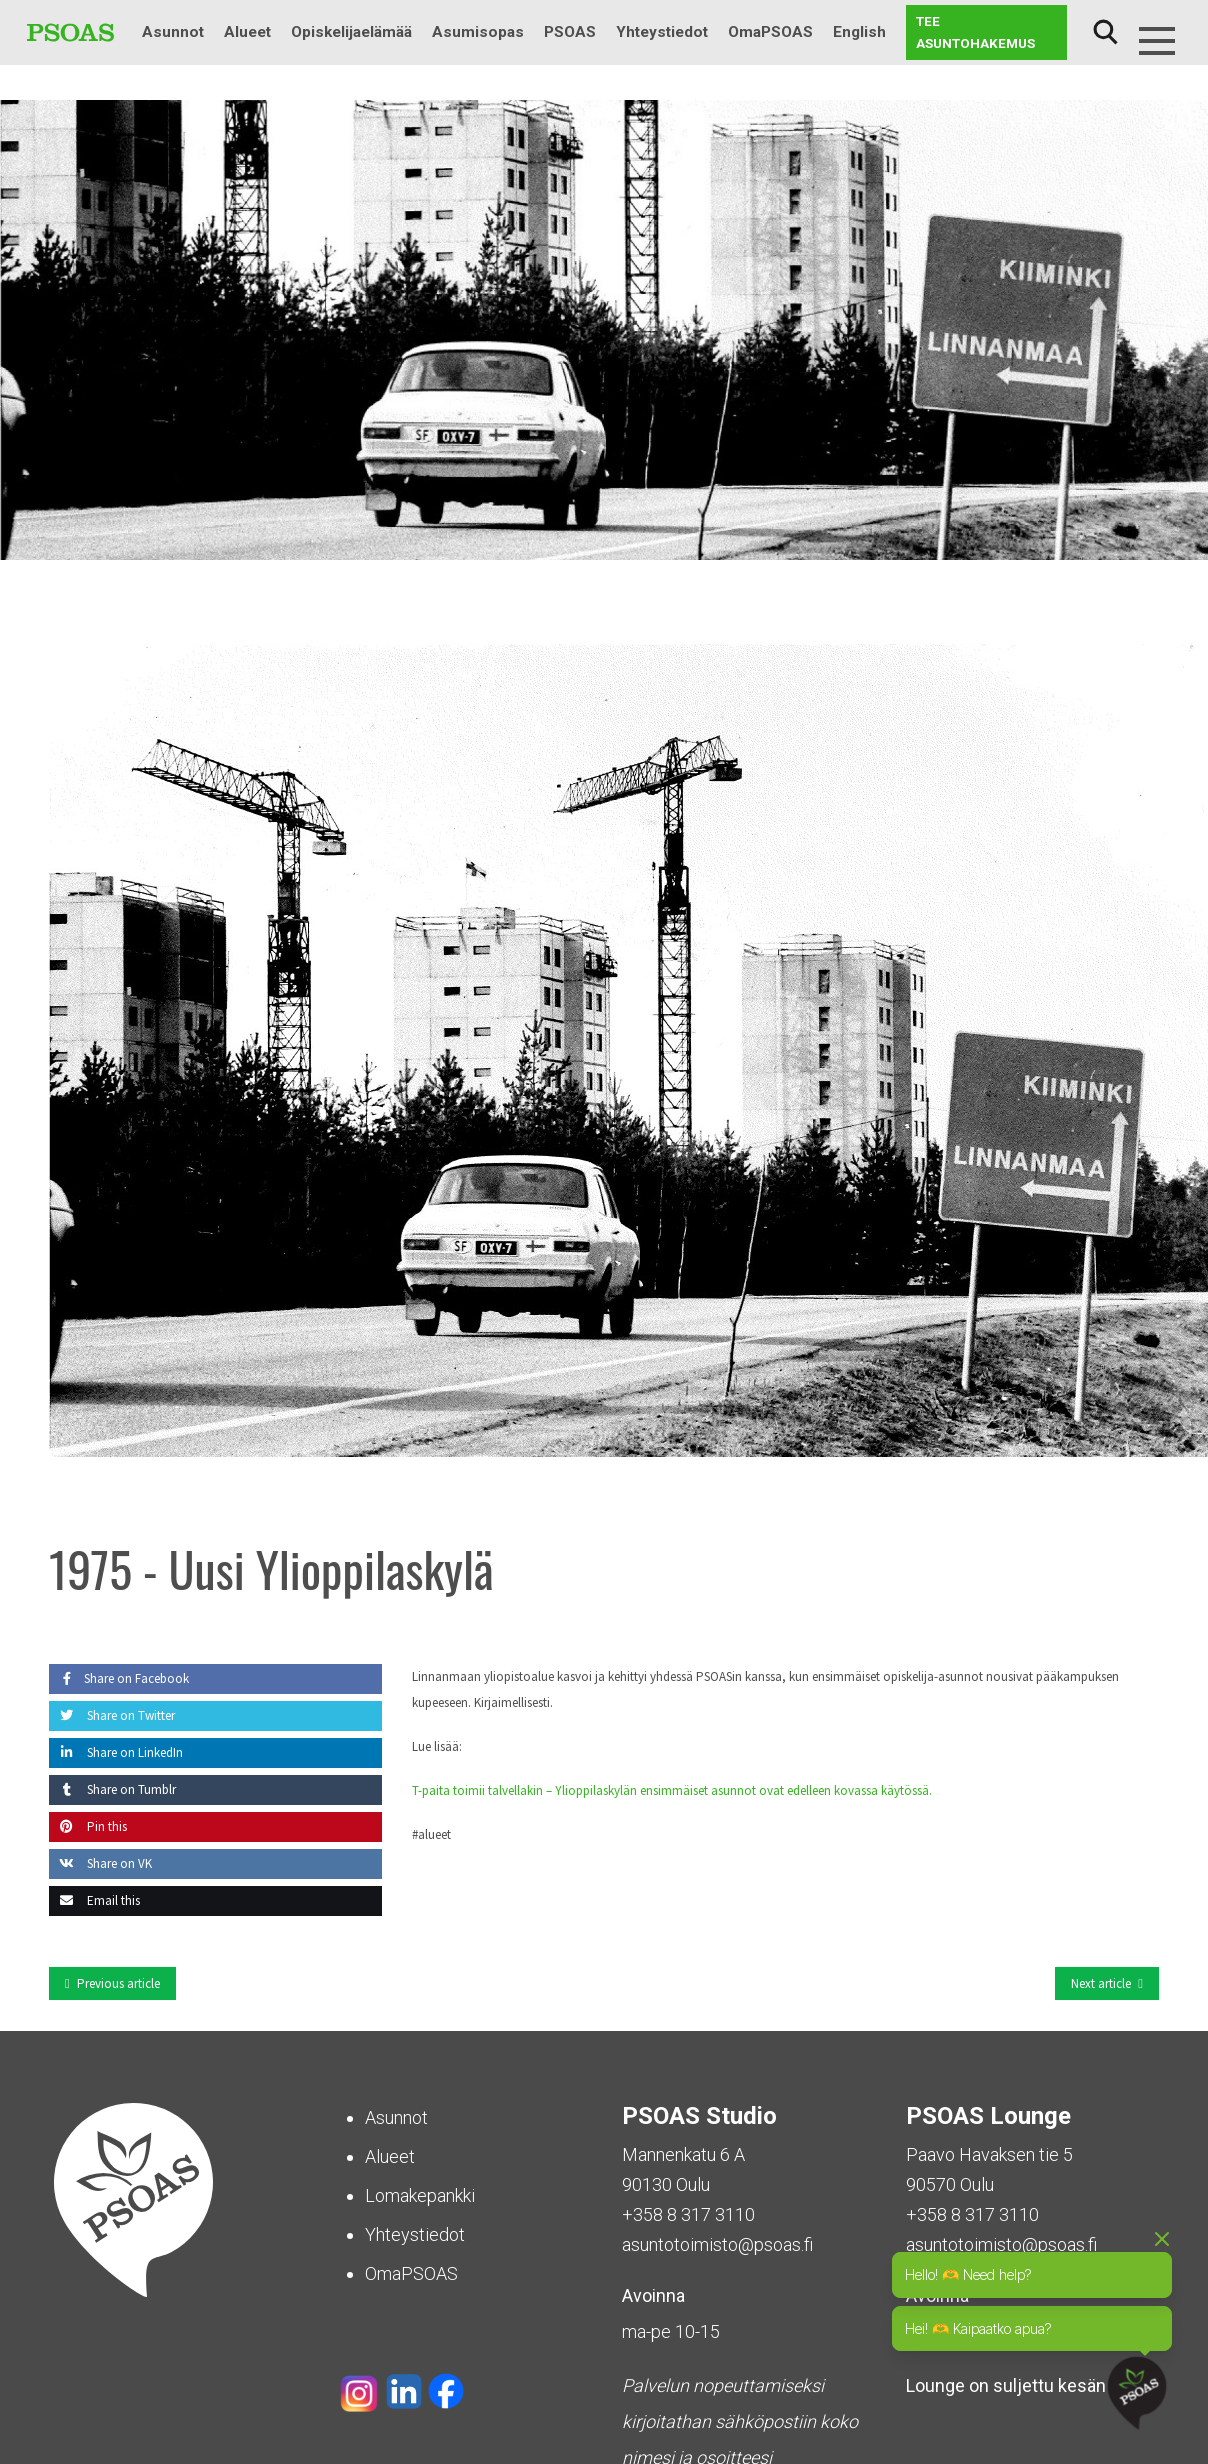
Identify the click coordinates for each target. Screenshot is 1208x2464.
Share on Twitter (112, 1715)
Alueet (247, 32)
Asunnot (173, 32)
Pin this (88, 1826)
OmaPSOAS (770, 32)
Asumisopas (478, 32)
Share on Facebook (119, 1678)
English (859, 32)
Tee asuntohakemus (975, 32)
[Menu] (1157, 41)
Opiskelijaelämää (351, 32)
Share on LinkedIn (116, 1752)
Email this (94, 1900)
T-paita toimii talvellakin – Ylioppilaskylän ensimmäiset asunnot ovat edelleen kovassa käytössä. (672, 1790)
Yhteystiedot (662, 32)
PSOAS (570, 32)
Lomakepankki (420, 2195)
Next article (1101, 1983)
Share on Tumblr (112, 1789)
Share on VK (100, 1863)
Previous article (118, 1983)
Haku (1105, 32)
